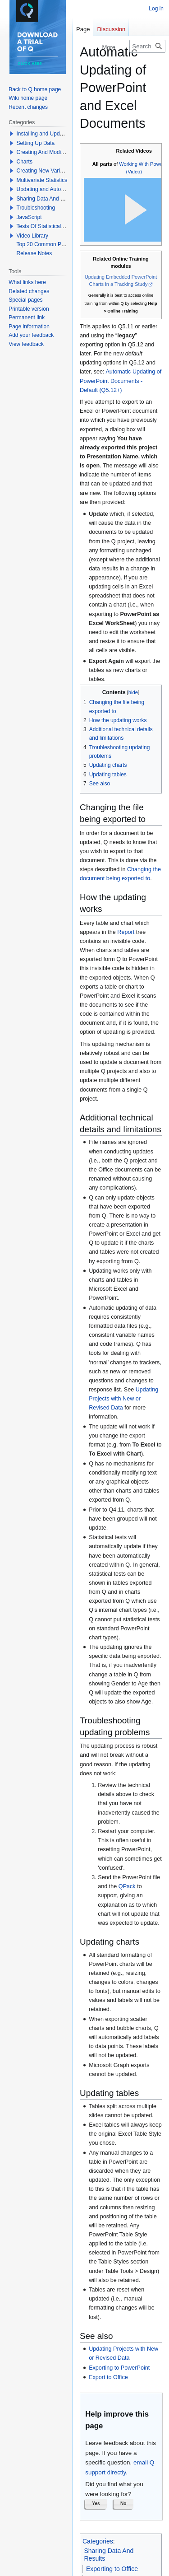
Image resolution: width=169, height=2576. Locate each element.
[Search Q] (147, 46)
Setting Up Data (36, 143)
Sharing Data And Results (47, 199)
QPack (127, 1886)
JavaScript (29, 217)
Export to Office (108, 2377)
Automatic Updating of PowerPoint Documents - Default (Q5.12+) (120, 381)
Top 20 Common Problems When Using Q (67, 244)
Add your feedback (31, 335)
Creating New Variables (45, 171)
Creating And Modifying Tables (53, 152)
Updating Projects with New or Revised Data (123, 1398)
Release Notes (34, 253)
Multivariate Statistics (42, 180)
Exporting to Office (112, 2568)
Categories (97, 2541)
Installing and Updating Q (47, 134)
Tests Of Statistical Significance (54, 226)
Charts (24, 162)
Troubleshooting (36, 208)
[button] (96, 2504)
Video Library (33, 236)
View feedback (26, 344)
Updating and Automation (47, 189)
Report (125, 932)
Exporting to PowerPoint (119, 2368)
